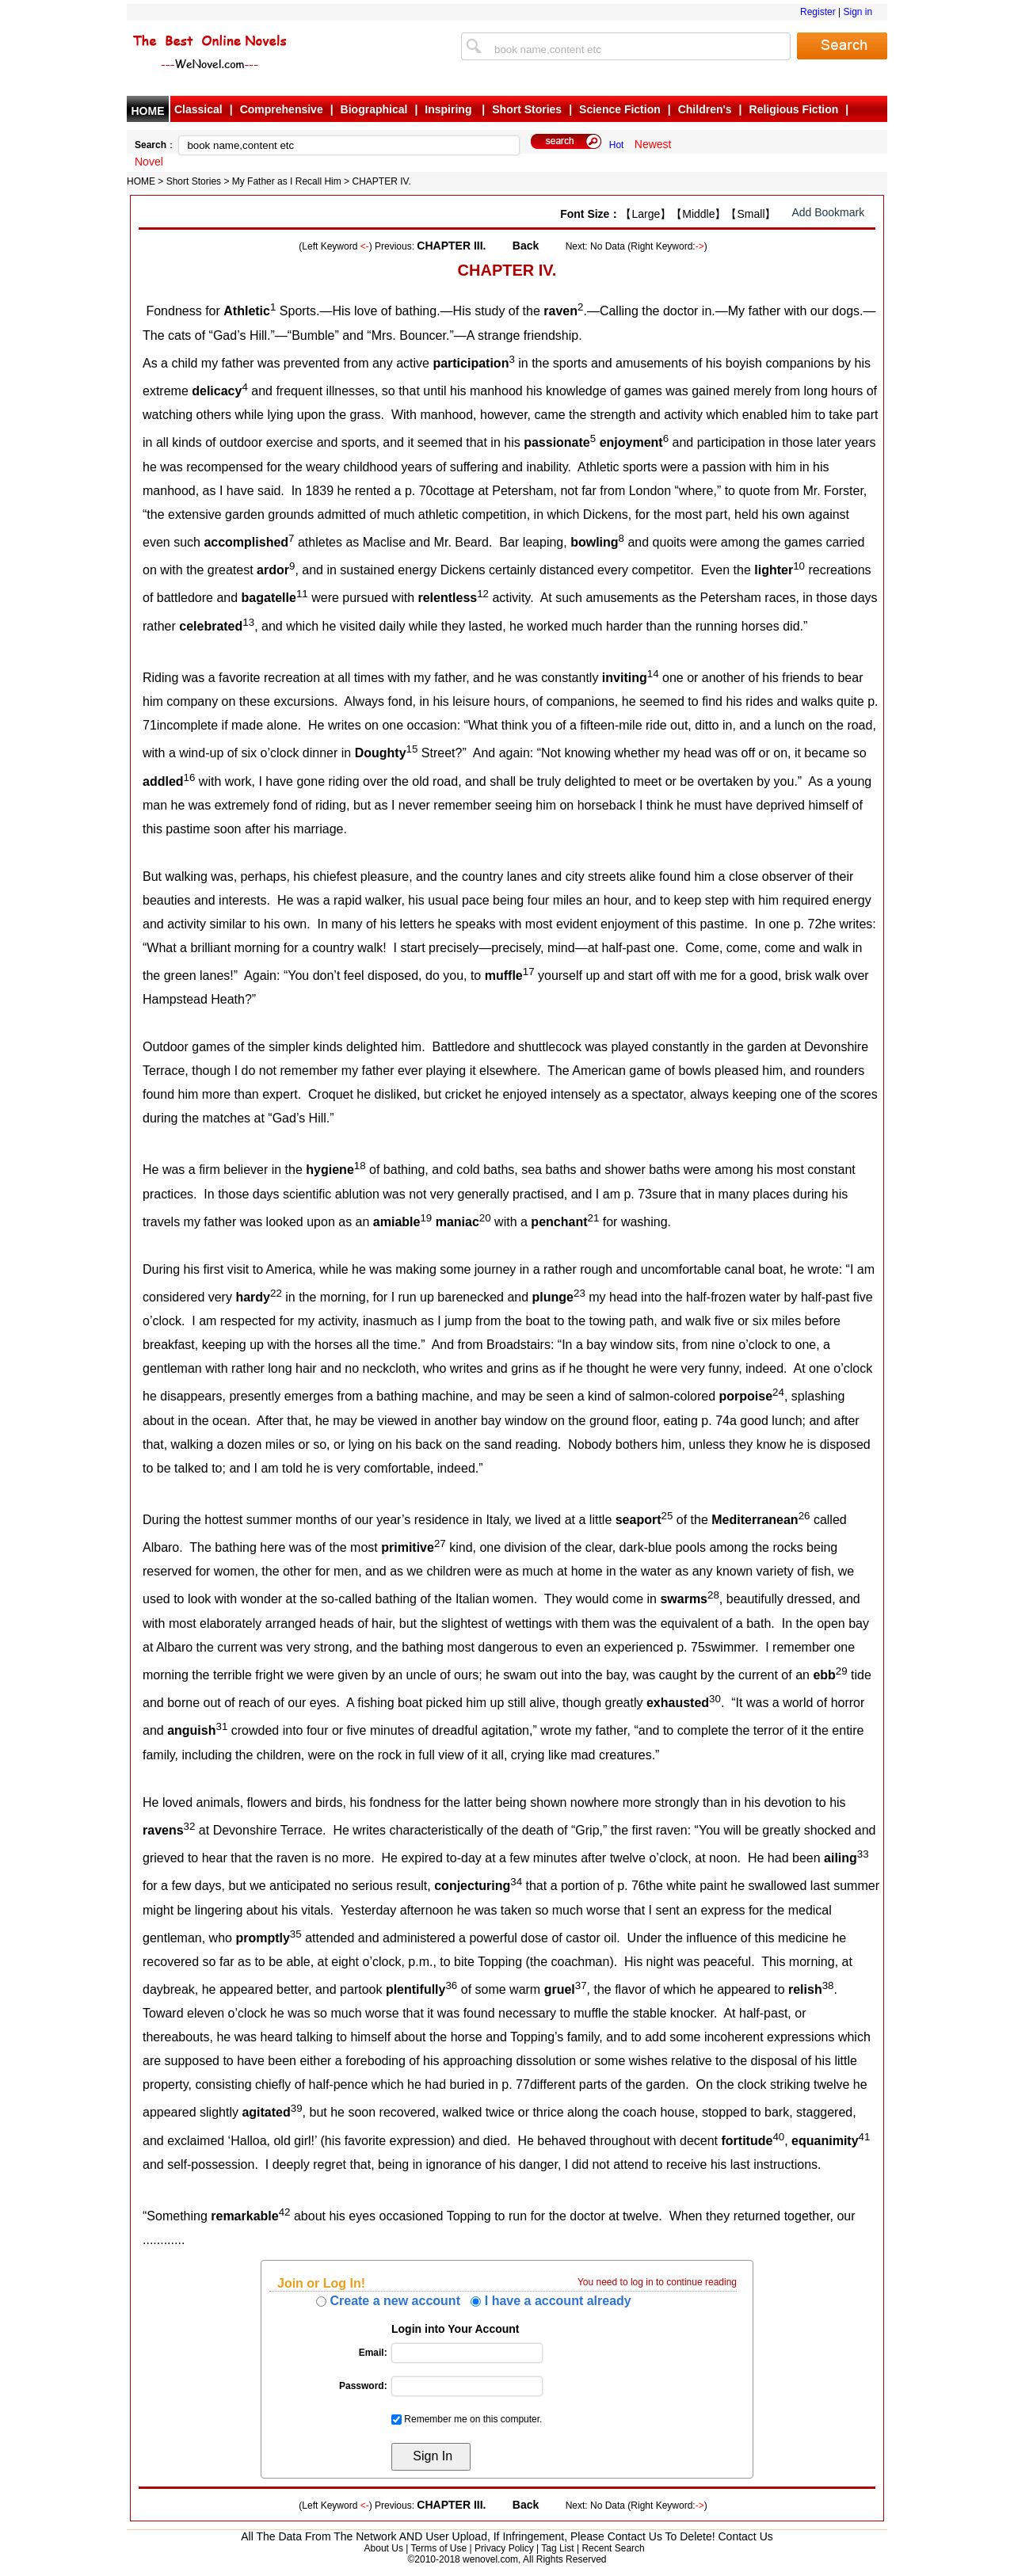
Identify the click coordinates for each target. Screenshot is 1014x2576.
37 (581, 1985)
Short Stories (527, 109)
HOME (148, 111)
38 (828, 1985)
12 (483, 594)
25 (667, 1516)
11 (302, 594)
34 (516, 1882)
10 (799, 566)
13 (248, 622)
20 (485, 1218)
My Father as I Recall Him (286, 181)
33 (863, 1854)
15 (412, 749)
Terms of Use (438, 2548)
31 (221, 1726)
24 (778, 1392)
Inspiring (450, 109)
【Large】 (645, 214)
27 (440, 1543)
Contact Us (746, 2536)
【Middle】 (698, 214)
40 (778, 2137)
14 (653, 674)
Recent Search (612, 2548)
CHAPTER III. (451, 245)
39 (297, 2108)
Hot (616, 145)
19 (426, 1218)
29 (842, 1671)
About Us (383, 2548)
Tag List (557, 2548)
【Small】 (751, 214)
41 (865, 2137)
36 (451, 1985)
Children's (705, 109)
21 (593, 1218)
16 (190, 777)
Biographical (374, 109)
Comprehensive (281, 109)
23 (579, 1293)
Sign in (857, 11)
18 (360, 1166)
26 (804, 1516)
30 (715, 1699)
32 (190, 1826)
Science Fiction (620, 109)
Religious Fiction (794, 109)
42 (285, 2212)
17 (529, 971)
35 (296, 1934)
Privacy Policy (504, 2548)
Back (526, 245)
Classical (198, 109)
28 (713, 1595)
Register (818, 11)
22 (276, 1293)
